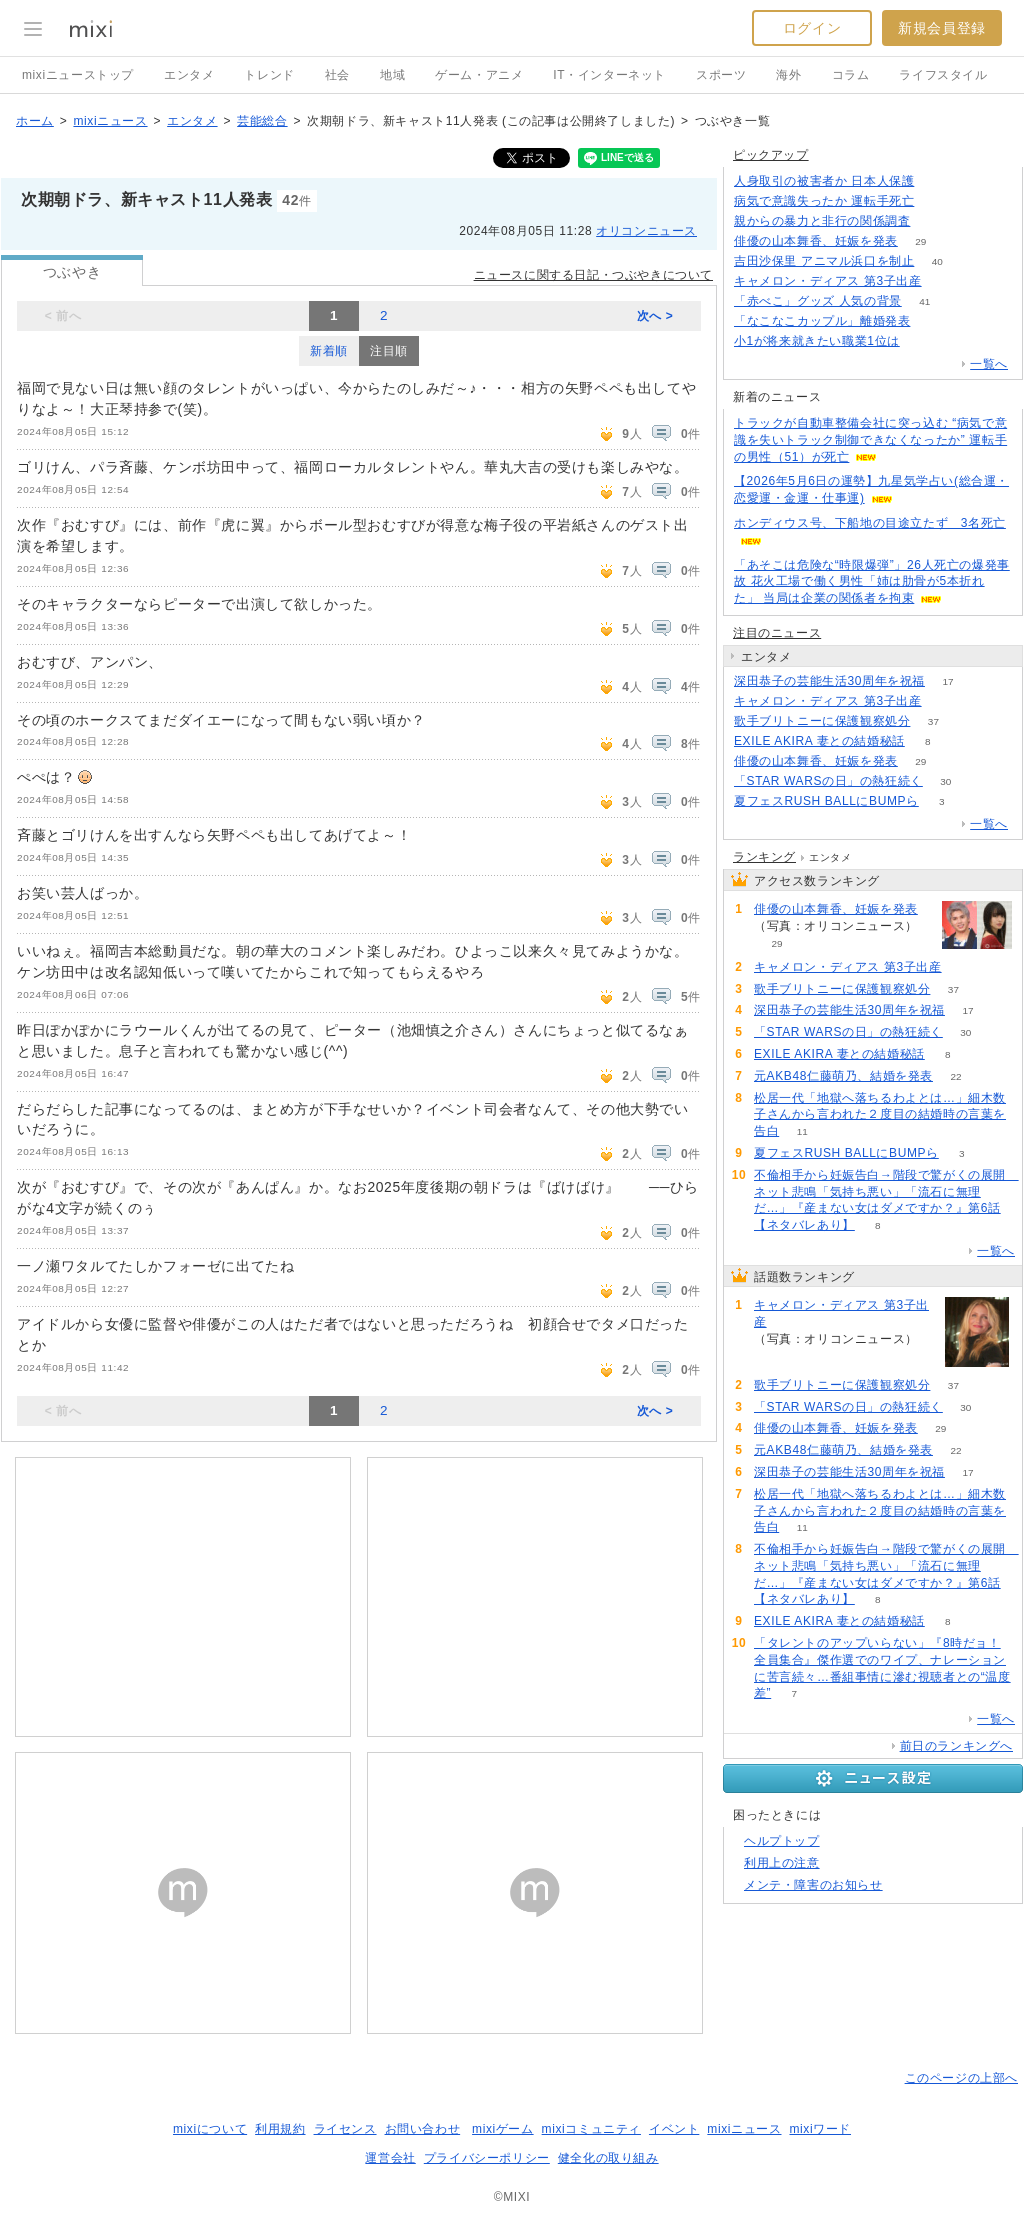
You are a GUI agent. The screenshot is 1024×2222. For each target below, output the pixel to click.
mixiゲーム (503, 2129)
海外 (788, 75)
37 (933, 721)
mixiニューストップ (78, 75)
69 (944, 281)
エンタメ (189, 75)
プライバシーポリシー (487, 2158)
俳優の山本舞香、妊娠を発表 (816, 241)
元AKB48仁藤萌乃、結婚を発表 (843, 1076)
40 (937, 261)
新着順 (329, 351)
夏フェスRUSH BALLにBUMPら (826, 801)
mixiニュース (110, 121)
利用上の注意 (782, 1863)
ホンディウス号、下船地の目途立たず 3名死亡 (870, 523)
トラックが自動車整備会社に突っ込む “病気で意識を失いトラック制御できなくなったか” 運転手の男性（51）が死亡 (870, 440)
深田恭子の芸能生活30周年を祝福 (829, 681)
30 (945, 781)
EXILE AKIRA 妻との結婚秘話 (819, 741)
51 (937, 201)
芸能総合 (262, 121)
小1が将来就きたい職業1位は (817, 341)
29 (920, 241)
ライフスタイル (943, 75)
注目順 (389, 351)
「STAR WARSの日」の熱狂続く (828, 781)
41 (924, 301)
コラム (851, 75)
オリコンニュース (646, 231)
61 (937, 181)
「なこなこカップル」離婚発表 (822, 321)
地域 (392, 75)
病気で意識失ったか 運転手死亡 (824, 201)
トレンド (269, 75)
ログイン (812, 28)
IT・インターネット (609, 75)
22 (955, 1076)
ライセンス (345, 2129)
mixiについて (210, 2129)
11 (802, 1131)
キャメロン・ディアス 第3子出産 (828, 281)
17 (947, 681)
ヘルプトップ (782, 1841)
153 (922, 341)
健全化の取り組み (608, 2158)
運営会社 (390, 2158)
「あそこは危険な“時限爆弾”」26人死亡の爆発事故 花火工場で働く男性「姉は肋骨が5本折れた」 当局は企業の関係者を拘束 (872, 582)
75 (933, 321)
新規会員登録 (942, 28)
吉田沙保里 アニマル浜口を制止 (824, 261)
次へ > (655, 316)
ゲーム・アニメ (479, 75)
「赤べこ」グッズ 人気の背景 (818, 301)
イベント (674, 2129)
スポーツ (721, 75)
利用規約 (280, 2129)
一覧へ (989, 364)
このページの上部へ (961, 2078)
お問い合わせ (423, 2129)
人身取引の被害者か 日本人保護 (824, 181)
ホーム (35, 121)
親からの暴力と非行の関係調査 (822, 221)
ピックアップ (771, 155)
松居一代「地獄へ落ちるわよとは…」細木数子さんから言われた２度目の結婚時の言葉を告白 (880, 1115)
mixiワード (820, 2129)
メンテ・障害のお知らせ (813, 1885)
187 (933, 221)
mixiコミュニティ (591, 2129)
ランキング (764, 857)
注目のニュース (777, 633)
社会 (337, 75)
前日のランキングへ (956, 1746)
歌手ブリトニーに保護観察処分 (822, 721)
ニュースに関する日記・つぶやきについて (593, 275)
